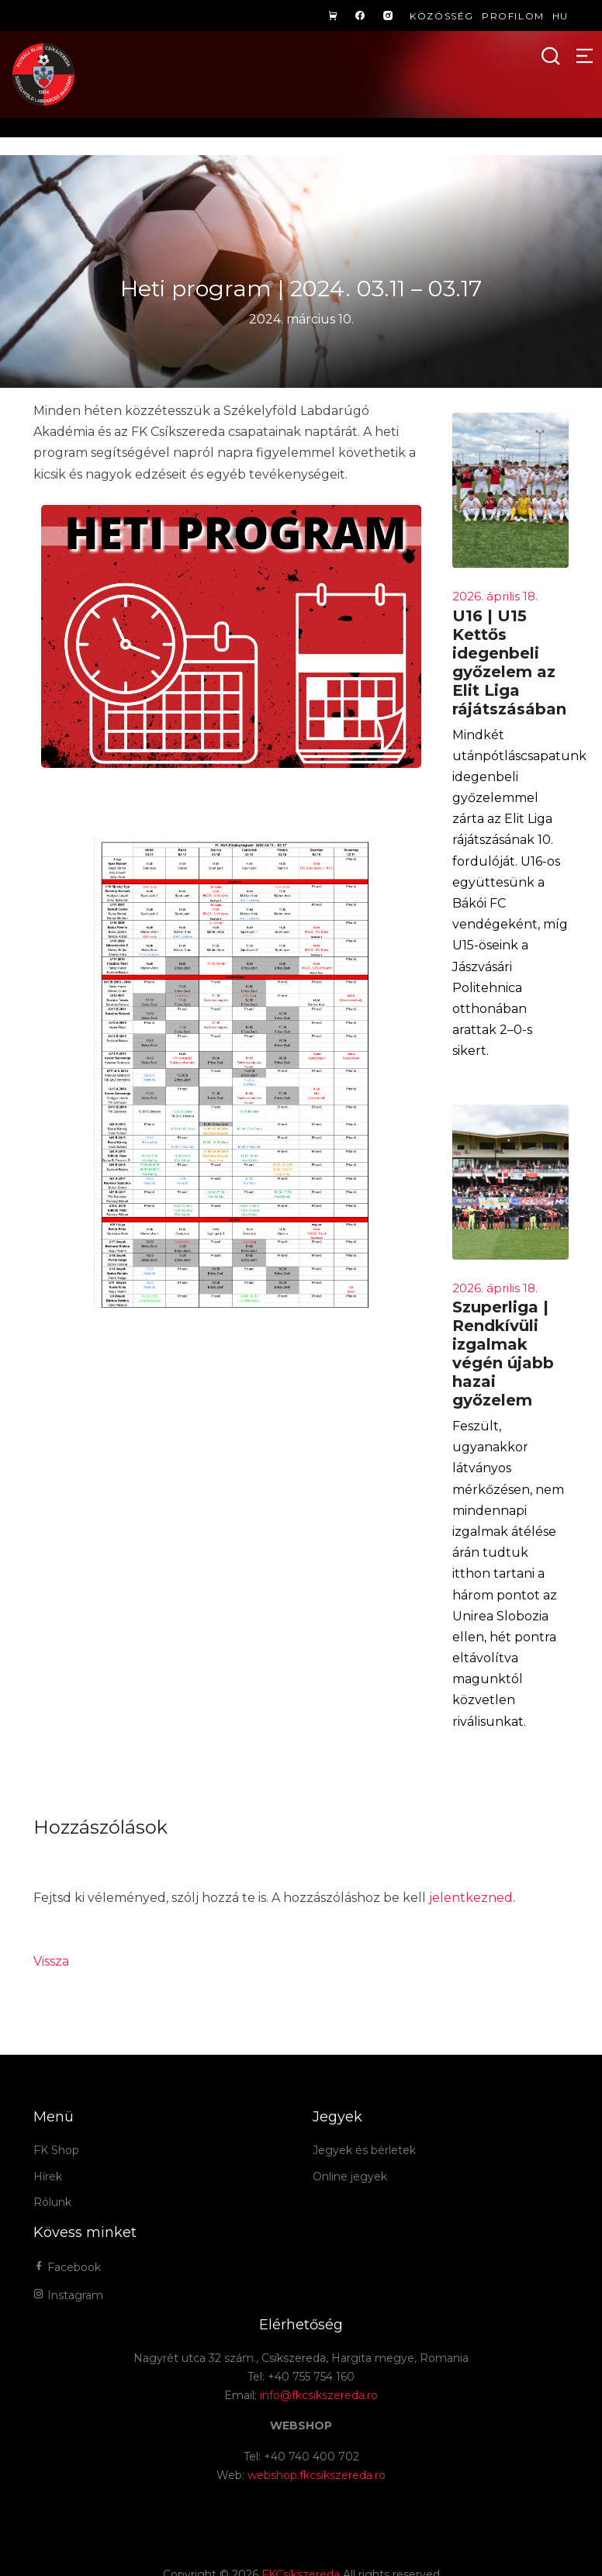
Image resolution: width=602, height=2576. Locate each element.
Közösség (442, 16)
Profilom (513, 16)
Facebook (67, 2267)
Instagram (68, 2295)
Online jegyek (350, 2177)
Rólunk (52, 2202)
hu (560, 16)
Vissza (51, 1961)
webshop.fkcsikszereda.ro (316, 2475)
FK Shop (56, 2150)
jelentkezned (471, 1897)
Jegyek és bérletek (364, 2150)
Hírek (47, 2177)
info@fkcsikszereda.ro (319, 2395)
